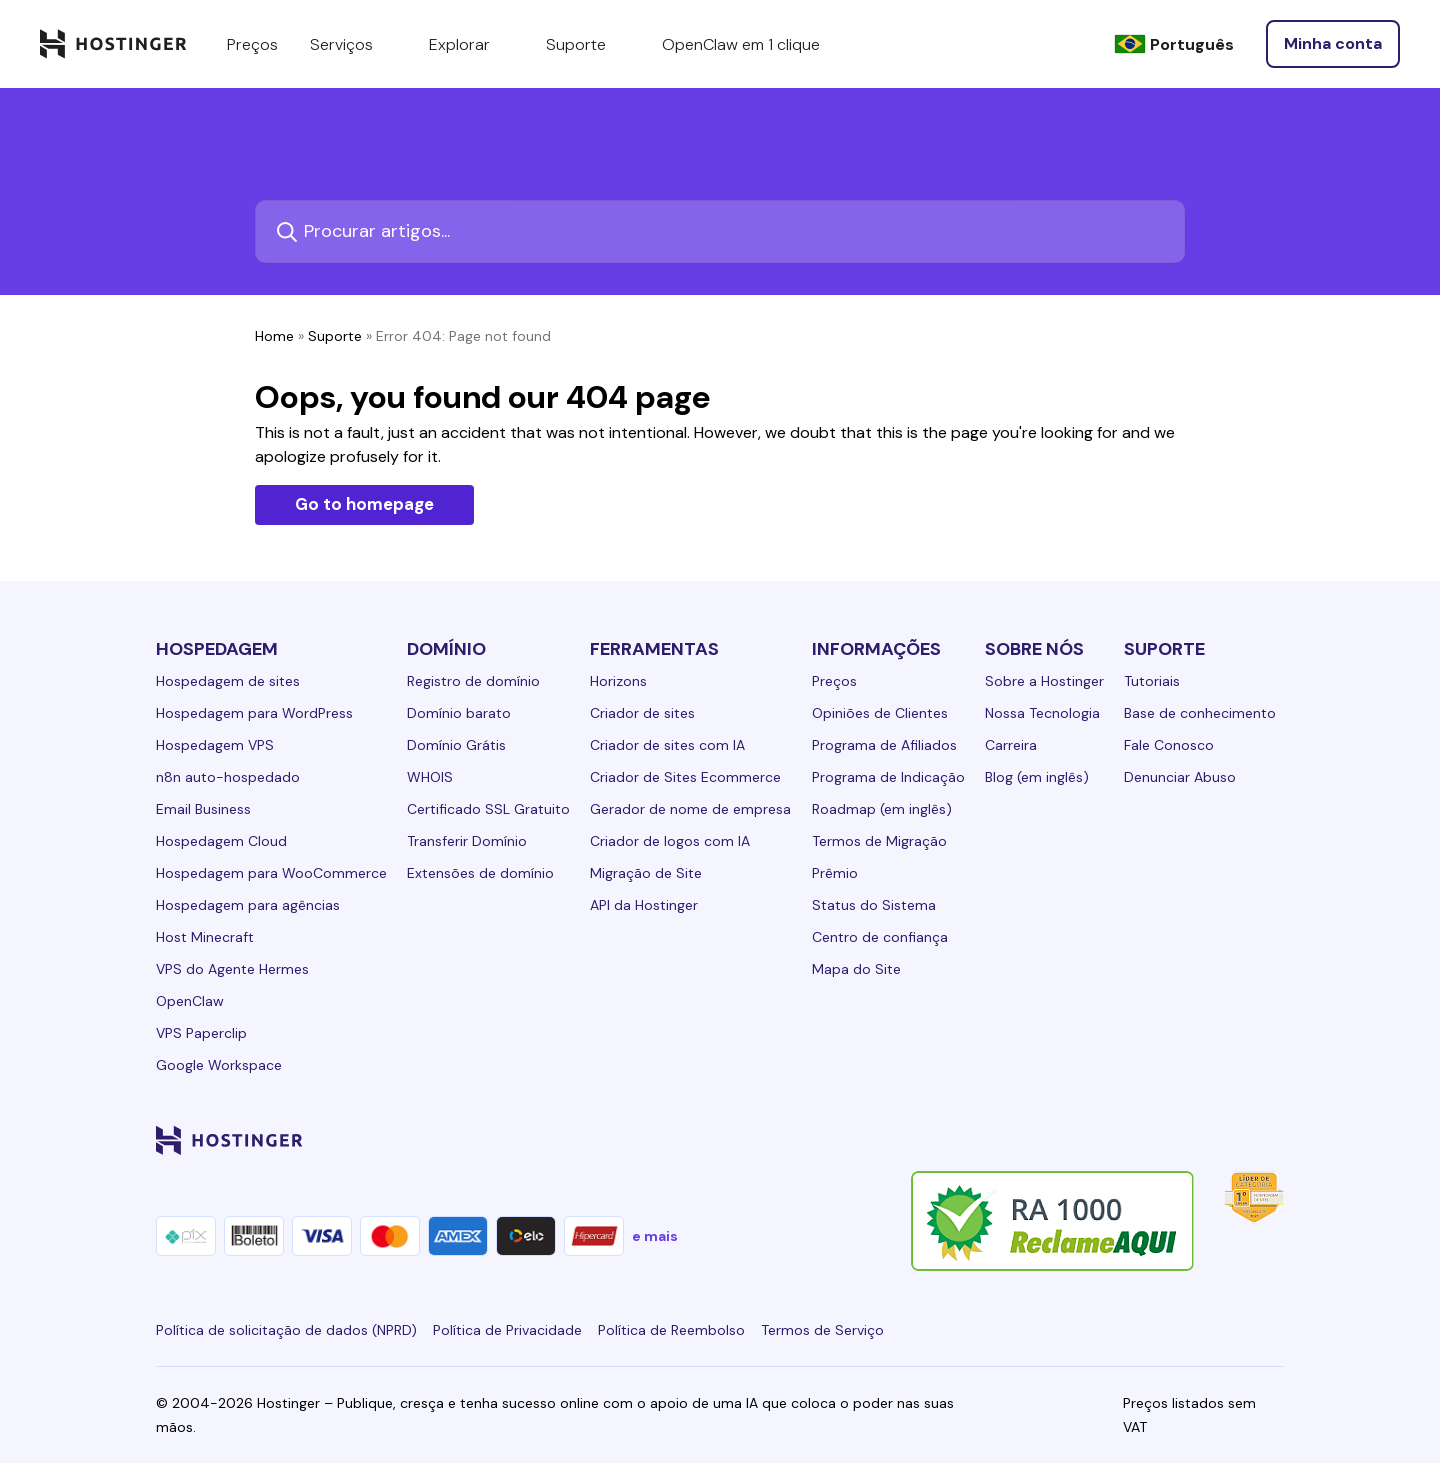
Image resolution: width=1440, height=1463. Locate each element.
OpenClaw (190, 1001)
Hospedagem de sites (228, 681)
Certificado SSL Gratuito (488, 809)
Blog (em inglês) (1037, 777)
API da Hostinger (644, 905)
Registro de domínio (473, 681)
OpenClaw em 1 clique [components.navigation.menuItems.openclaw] (741, 44)
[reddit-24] (1232, 1140)
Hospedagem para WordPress (254, 713)
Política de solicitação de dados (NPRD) (286, 1330)
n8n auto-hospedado (228, 777)
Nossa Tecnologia (1042, 713)
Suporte (335, 336)
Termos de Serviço (822, 1330)
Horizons (618, 681)
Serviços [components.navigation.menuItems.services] (353, 44)
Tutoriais (1152, 681)
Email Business (203, 809)
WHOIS (430, 777)
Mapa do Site (856, 969)
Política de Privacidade (507, 1330)
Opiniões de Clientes (880, 713)
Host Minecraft (205, 937)
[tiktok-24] (1272, 1140)
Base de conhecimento (1200, 713)
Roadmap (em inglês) (882, 809)
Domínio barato (459, 713)
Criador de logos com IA (670, 841)
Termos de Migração (879, 841)
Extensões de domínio (480, 873)
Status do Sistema (874, 905)
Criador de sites (642, 713)
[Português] (1174, 44)
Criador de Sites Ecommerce (685, 777)
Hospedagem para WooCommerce (271, 873)
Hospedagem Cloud (221, 841)
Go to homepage (364, 504)
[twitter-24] (1152, 1140)
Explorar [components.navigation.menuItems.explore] (471, 44)
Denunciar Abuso (1180, 777)
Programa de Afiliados (884, 745)
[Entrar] (1333, 44)
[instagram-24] (1112, 1140)
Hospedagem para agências (248, 905)
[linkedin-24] (1032, 1140)
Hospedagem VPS (215, 745)
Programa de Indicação (888, 777)
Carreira (1011, 745)
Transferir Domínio (467, 841)
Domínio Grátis (456, 745)
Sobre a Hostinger (1044, 681)
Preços (834, 681)
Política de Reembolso (671, 1330)
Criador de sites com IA (667, 745)
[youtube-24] (1192, 1140)
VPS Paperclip (201, 1033)
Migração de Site (646, 873)
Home (274, 336)
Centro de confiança (880, 937)
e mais (655, 1236)
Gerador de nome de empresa (690, 809)
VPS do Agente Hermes (232, 969)
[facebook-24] (1072, 1140)
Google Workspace (219, 1065)
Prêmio (835, 873)
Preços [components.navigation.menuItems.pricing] (252, 44)
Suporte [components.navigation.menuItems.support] (588, 44)
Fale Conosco (1169, 745)
